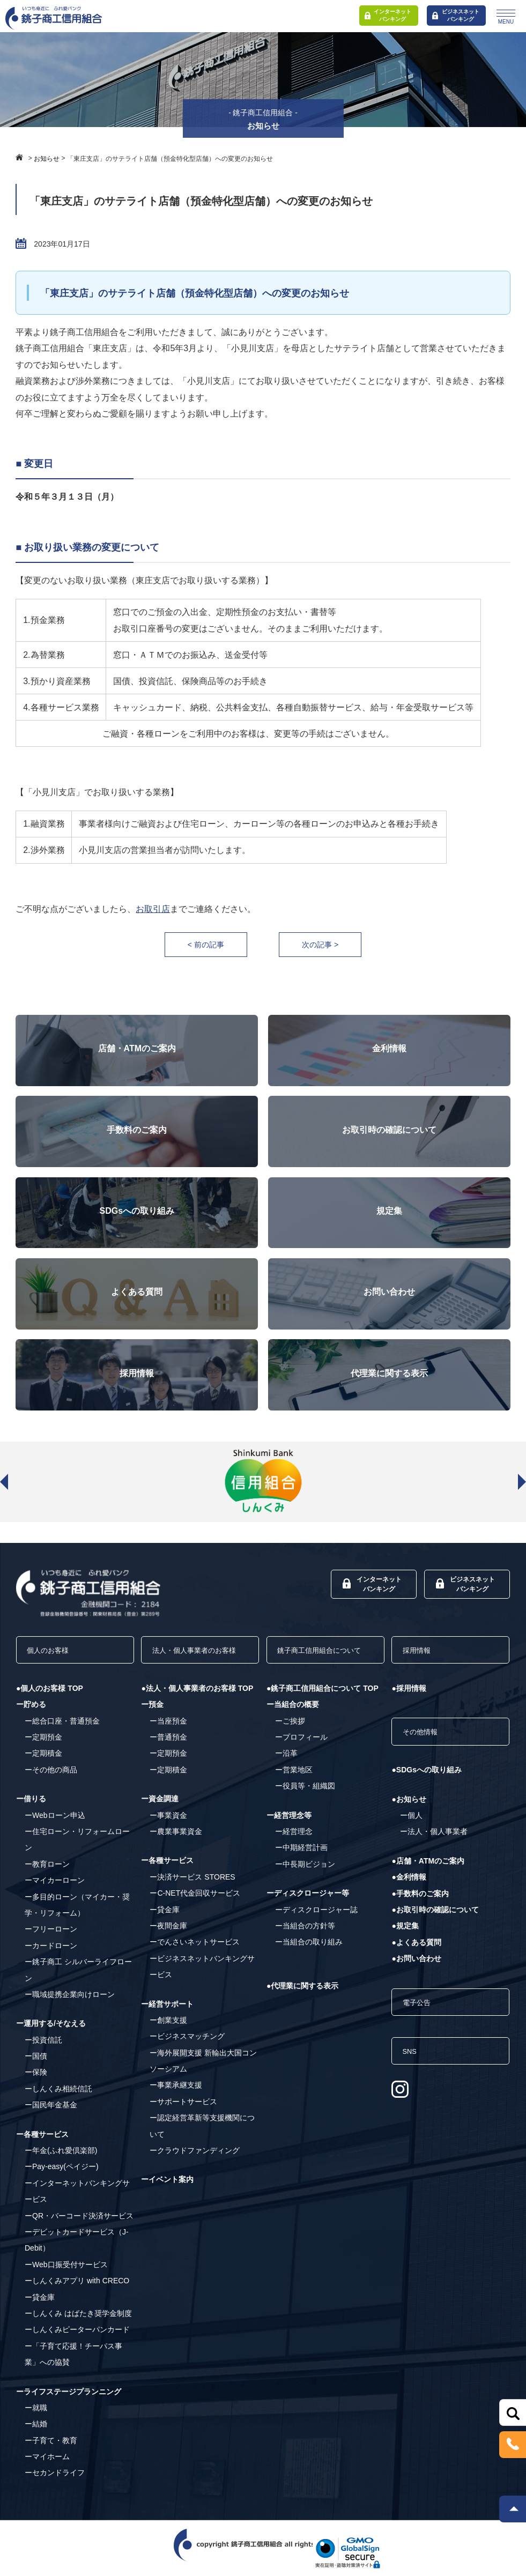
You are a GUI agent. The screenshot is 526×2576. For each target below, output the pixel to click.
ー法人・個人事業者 (434, 1843)
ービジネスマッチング (187, 2059)
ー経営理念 (294, 1854)
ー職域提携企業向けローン (70, 2000)
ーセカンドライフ (55, 2479)
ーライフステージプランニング (68, 2398)
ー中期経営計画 (301, 1870)
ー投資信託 (43, 2046)
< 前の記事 (200, 944)
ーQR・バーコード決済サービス (79, 2222)
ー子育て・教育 (51, 2447)
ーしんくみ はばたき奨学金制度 (78, 2319)
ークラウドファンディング (195, 2173)
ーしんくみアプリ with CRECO (77, 2287)
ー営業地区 (294, 1792)
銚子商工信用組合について (323, 1662)
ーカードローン (51, 1952)
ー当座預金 (168, 1743)
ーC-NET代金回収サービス (195, 1916)
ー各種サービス (42, 2140)
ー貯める (31, 1711)
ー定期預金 (43, 1743)
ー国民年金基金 (51, 2111)
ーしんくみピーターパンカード (77, 2336)
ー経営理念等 (289, 1837)
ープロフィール (301, 1760)
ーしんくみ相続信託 (58, 2095)
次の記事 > (326, 944)
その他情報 (426, 1741)
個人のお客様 (55, 1654)
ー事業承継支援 (176, 2108)
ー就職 (36, 2414)
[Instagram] (400, 2110)
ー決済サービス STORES (192, 1900)
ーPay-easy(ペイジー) (62, 2173)
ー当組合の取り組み (309, 1965)
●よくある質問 (416, 1953)
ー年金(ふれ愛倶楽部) (61, 2156)
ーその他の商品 (51, 1776)
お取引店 (153, 909)
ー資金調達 (160, 1821)
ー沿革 (286, 1776)
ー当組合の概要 (292, 1727)
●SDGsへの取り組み (426, 1781)
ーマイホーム (47, 2463)
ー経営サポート (167, 2026)
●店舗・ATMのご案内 (427, 1872)
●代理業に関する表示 (302, 2009)
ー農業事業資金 (176, 1854)
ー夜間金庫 (168, 1948)
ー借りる (31, 1805)
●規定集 (404, 1937)
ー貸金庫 (40, 2303)
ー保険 (36, 2079)
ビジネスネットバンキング (455, 15)
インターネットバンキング (388, 15)
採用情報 (422, 1654)
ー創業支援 (168, 2043)
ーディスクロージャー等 (307, 1916)
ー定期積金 (43, 1760)
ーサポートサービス (183, 2124)
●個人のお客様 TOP (49, 1694)
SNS (414, 2069)
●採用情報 (408, 1694)
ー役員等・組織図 (305, 1809)
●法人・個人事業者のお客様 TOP (197, 1711)
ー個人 (411, 1827)
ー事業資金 (168, 1837)
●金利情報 (408, 1888)
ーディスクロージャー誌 (316, 1932)
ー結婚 (36, 2430)
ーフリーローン (51, 1936)
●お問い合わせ (416, 1970)
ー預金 (152, 1727)
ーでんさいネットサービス (195, 1965)
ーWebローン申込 (55, 1821)
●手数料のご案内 (419, 1905)
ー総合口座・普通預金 (62, 1727)
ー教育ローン (47, 1870)
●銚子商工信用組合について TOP (322, 1711)
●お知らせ (408, 1810)
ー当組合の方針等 (305, 1948)
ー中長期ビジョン (305, 1887)
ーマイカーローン (55, 1887)
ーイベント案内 (167, 2202)
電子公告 (422, 2016)
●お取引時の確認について (434, 1921)
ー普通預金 (168, 1760)
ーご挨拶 (290, 1743)
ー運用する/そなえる (51, 2030)
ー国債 (36, 2062)
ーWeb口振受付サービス (66, 2271)
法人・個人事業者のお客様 (197, 1662)
